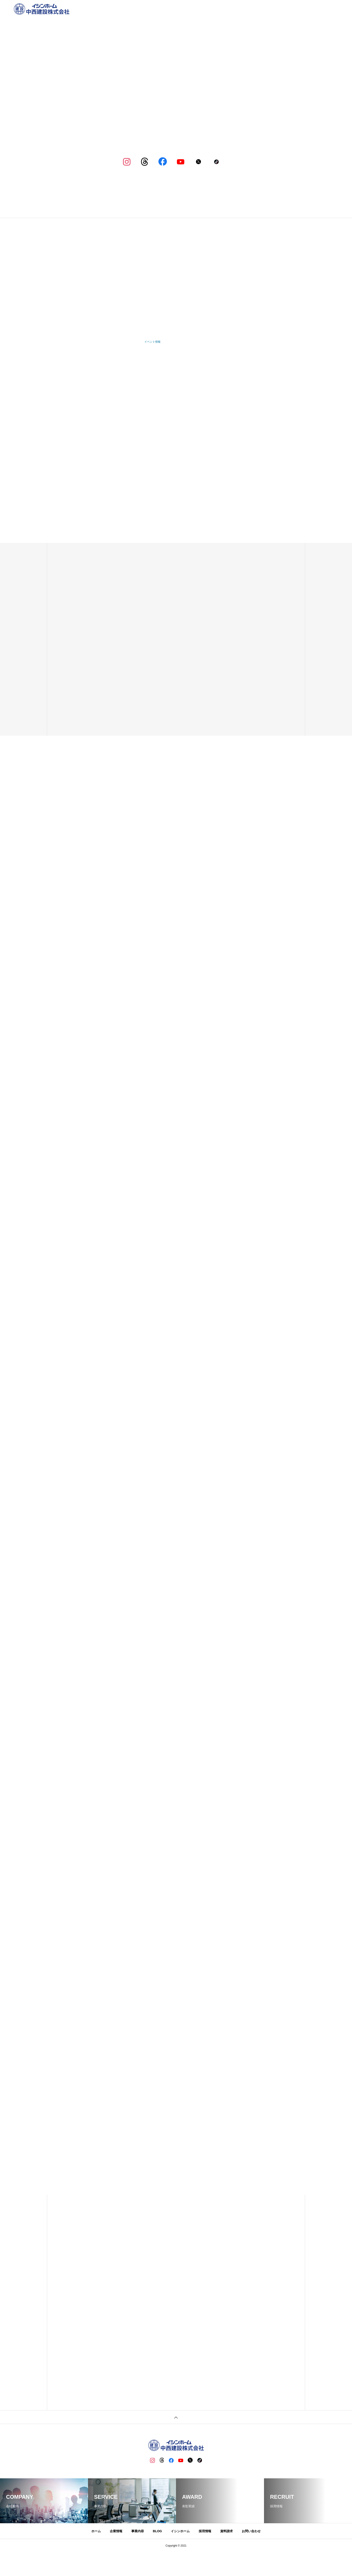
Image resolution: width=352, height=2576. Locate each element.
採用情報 (294, 9)
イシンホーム (275, 9)
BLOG (258, 9)
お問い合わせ (330, 9)
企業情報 (227, 9)
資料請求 (311, 9)
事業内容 (243, 9)
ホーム (212, 9)
